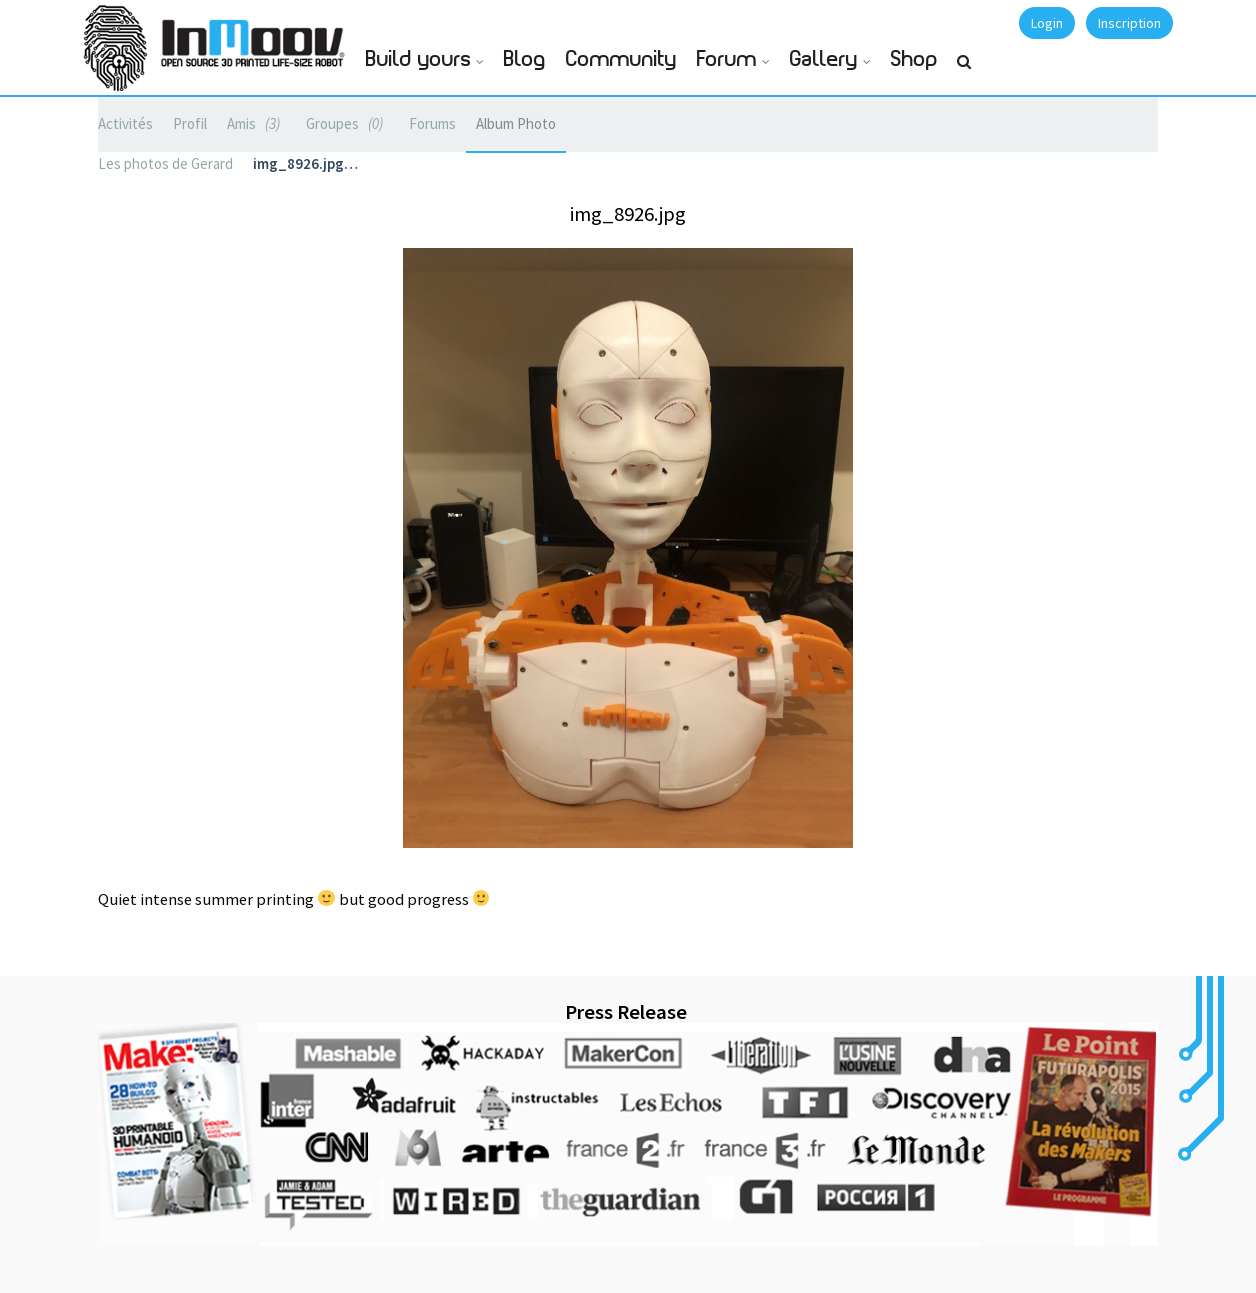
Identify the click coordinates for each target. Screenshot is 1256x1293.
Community (621, 59)
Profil (190, 123)
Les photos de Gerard (165, 163)
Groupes (347, 123)
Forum (727, 59)
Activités (125, 123)
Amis (256, 123)
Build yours (418, 59)
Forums (432, 123)
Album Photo (516, 123)
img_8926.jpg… (305, 163)
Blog (525, 59)
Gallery (824, 59)
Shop (914, 59)
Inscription (1129, 23)
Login (1047, 23)
